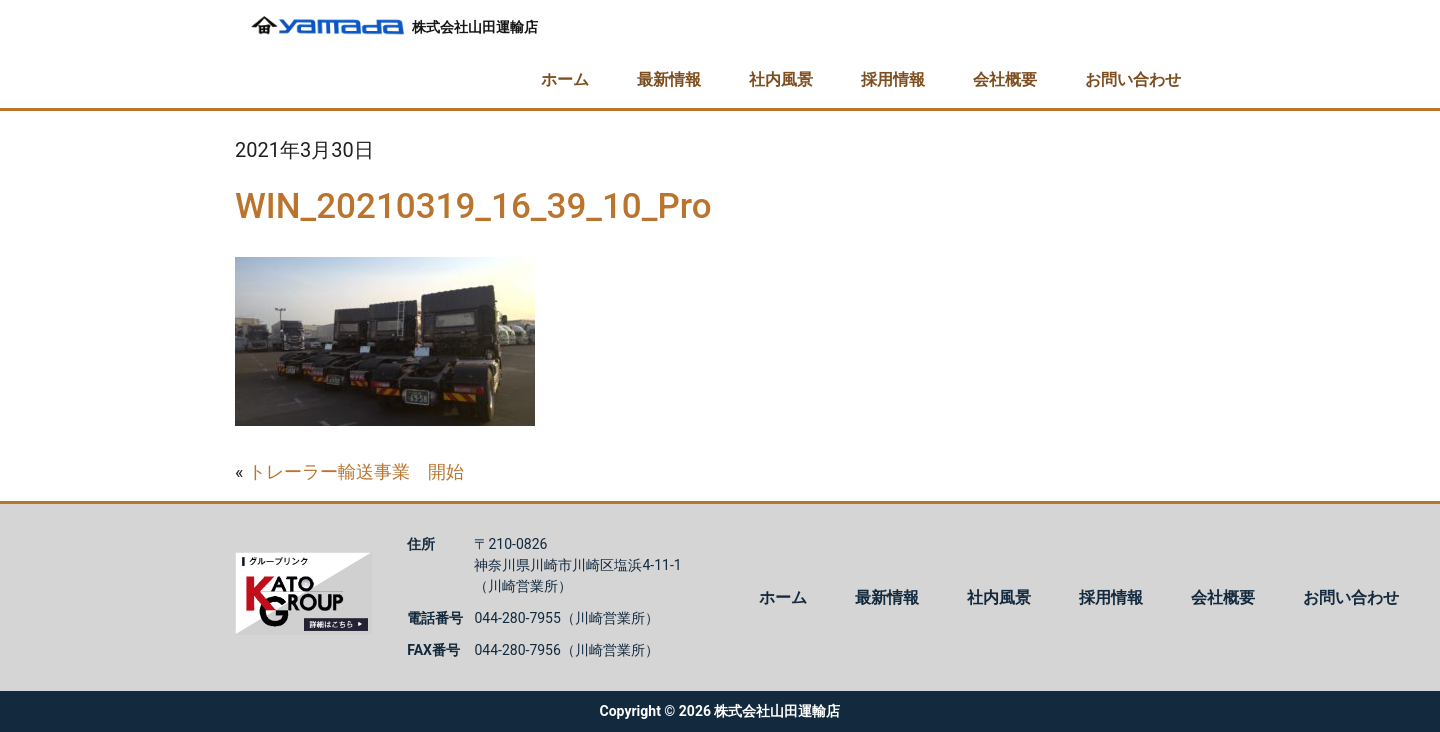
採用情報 (893, 79)
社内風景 (781, 79)
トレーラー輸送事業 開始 (356, 471)
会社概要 (1005, 79)
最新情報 (669, 79)
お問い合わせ (1133, 79)
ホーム (565, 79)
